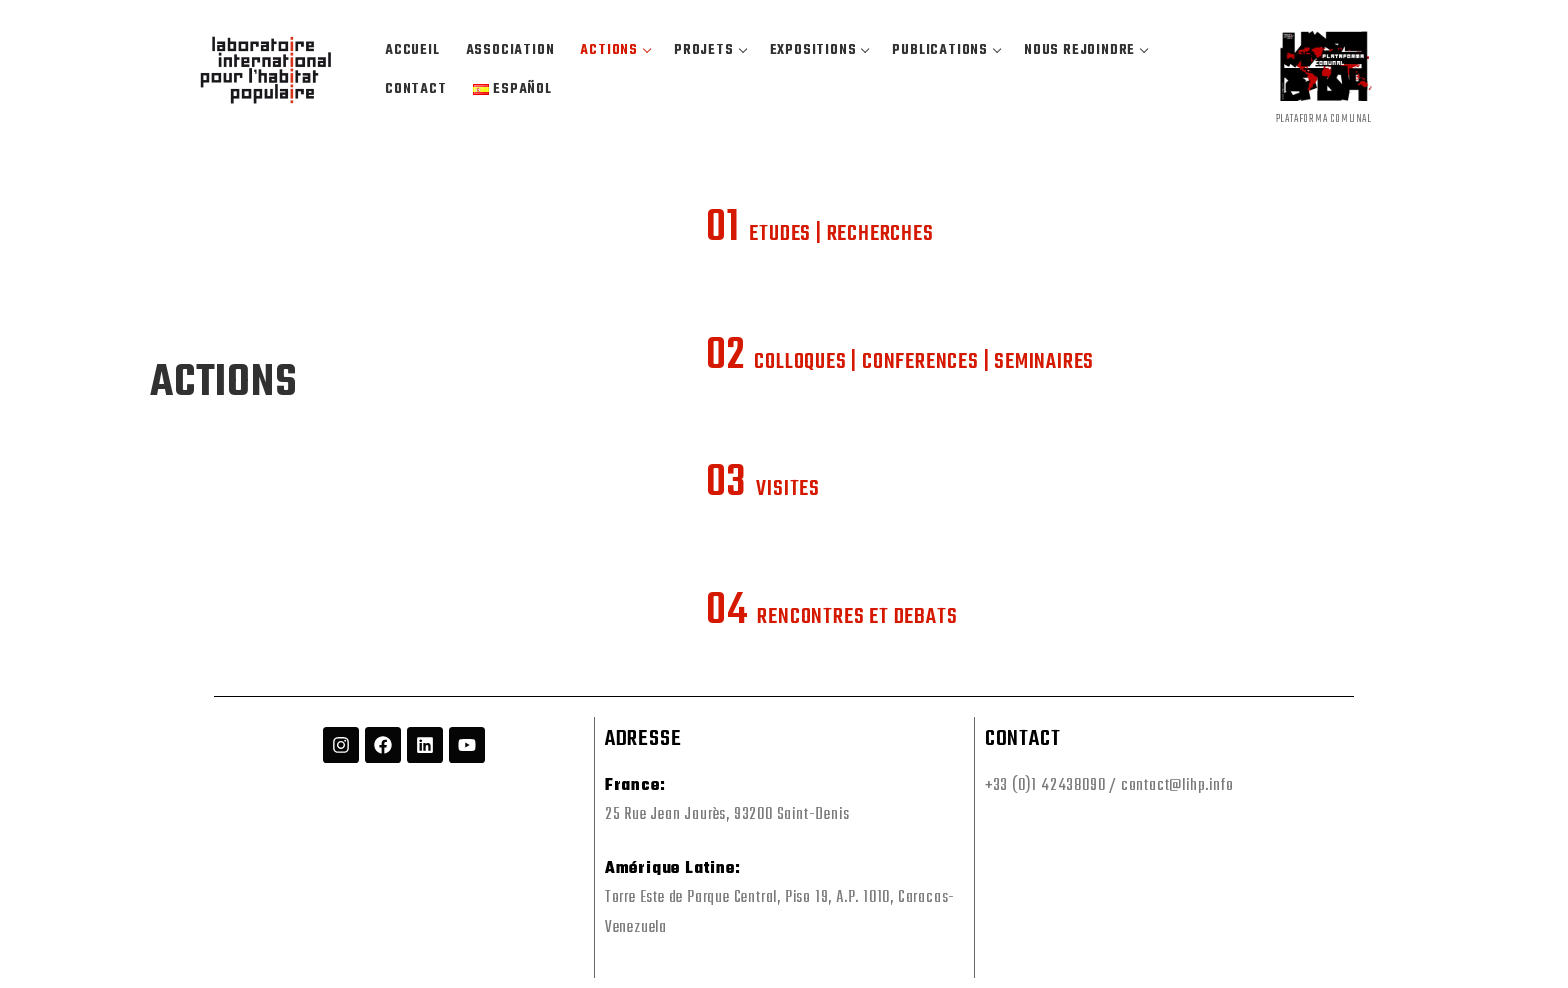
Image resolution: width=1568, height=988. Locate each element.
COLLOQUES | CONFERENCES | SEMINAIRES (900, 362)
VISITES (763, 489)
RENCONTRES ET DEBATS (831, 617)
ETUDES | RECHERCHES (819, 234)
